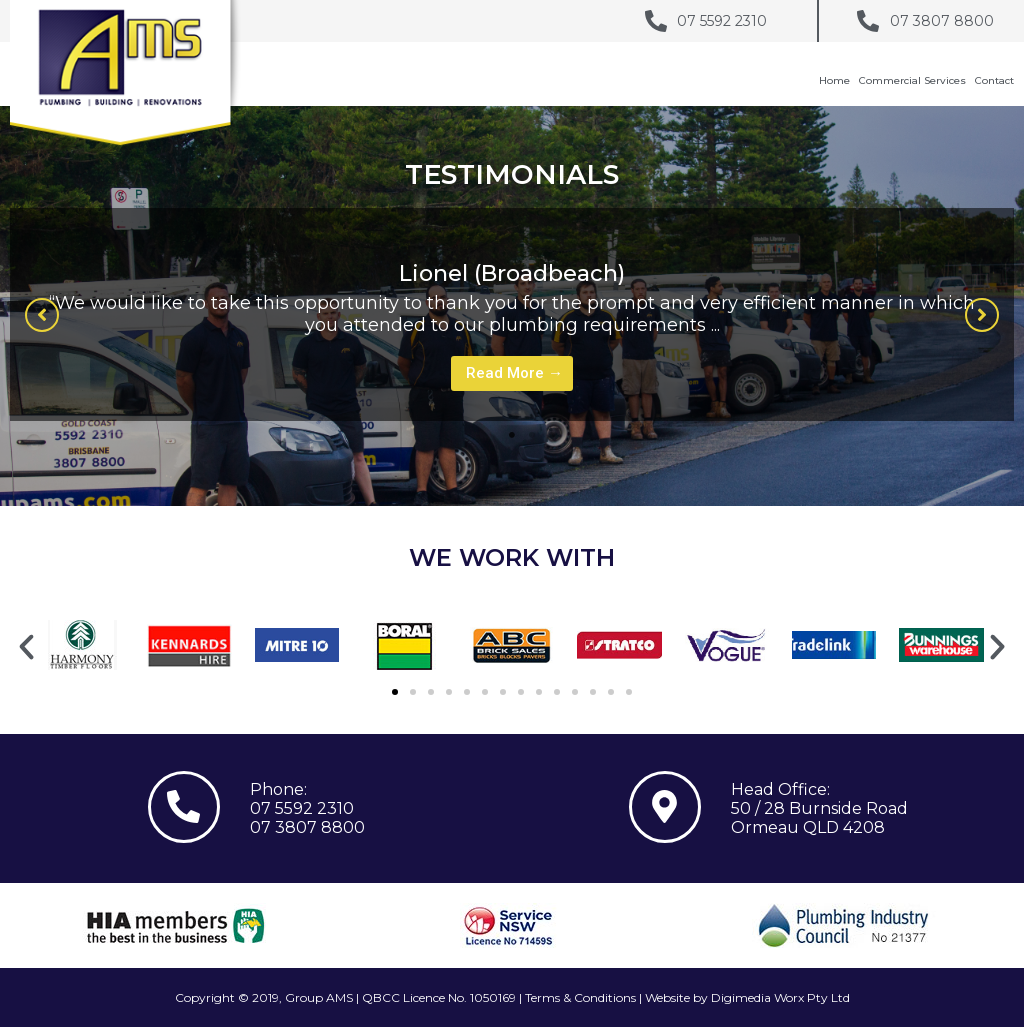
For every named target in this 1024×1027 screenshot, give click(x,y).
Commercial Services (912, 80)
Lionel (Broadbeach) (512, 273)
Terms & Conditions (580, 997)
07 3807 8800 (307, 827)
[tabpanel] (512, 314)
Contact (994, 80)
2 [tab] (532, 435)
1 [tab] (512, 435)
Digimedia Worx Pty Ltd (780, 997)
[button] (42, 315)
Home (834, 80)
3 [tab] (552, 435)
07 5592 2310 (302, 808)
